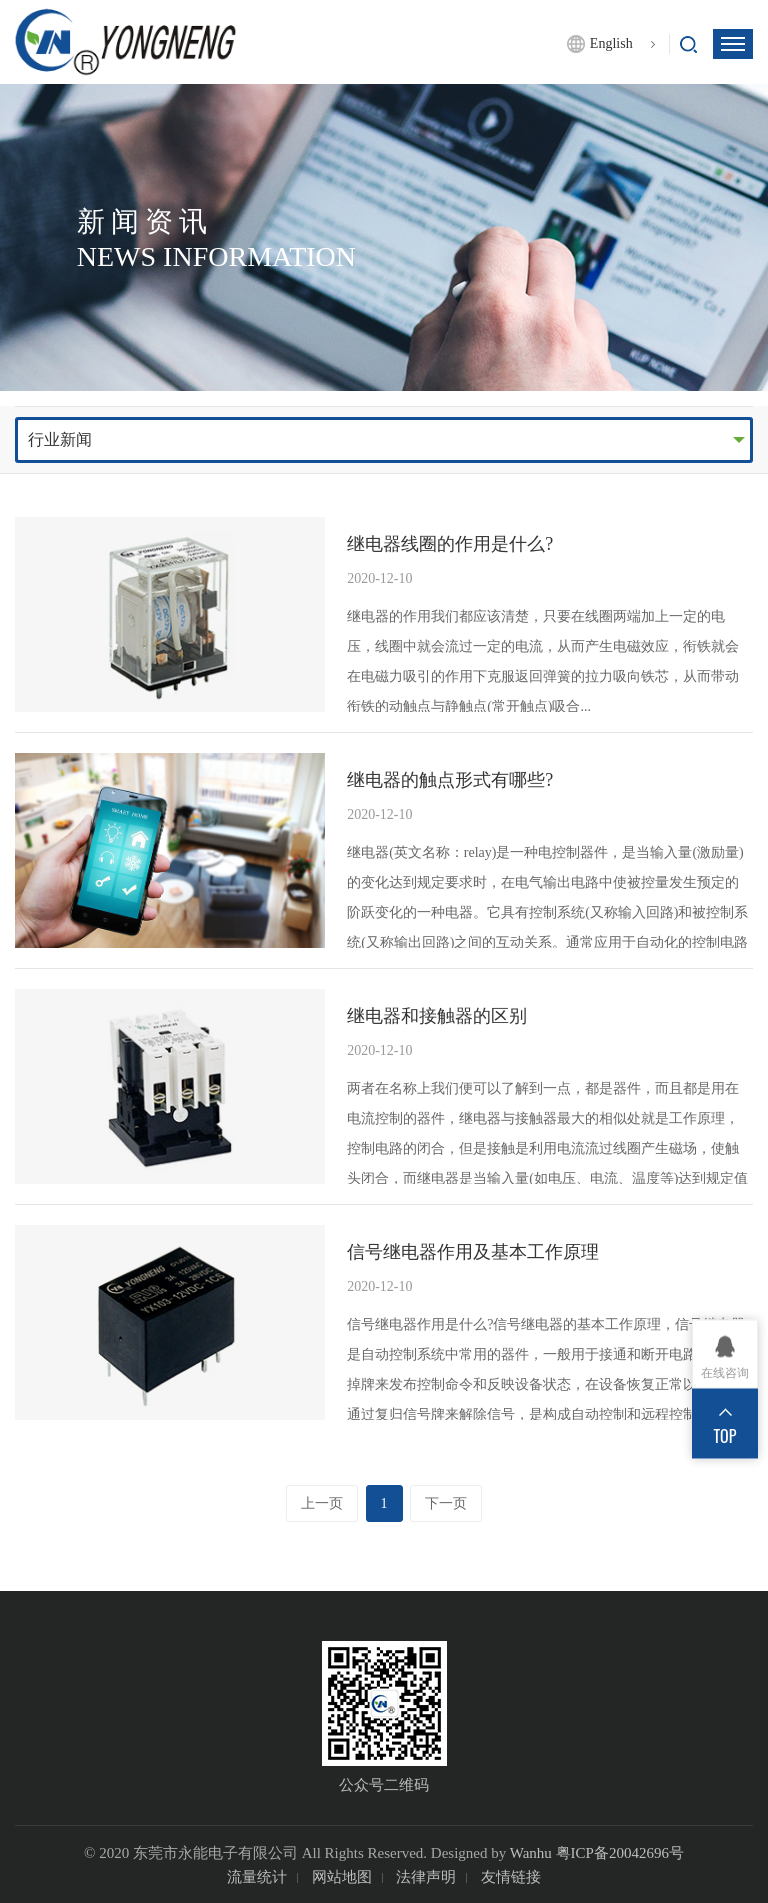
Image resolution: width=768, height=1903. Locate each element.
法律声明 (426, 1877)
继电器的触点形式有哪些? (450, 780)
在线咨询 (725, 1373)
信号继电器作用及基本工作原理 (473, 1252)
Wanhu (531, 1853)
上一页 (322, 1503)
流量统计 (257, 1877)
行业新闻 (60, 439)
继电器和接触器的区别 (437, 1016)
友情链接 (511, 1877)
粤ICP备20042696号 (620, 1853)
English (611, 43)
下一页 (446, 1503)
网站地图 (342, 1877)
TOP (725, 1436)
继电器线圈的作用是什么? (450, 544)
